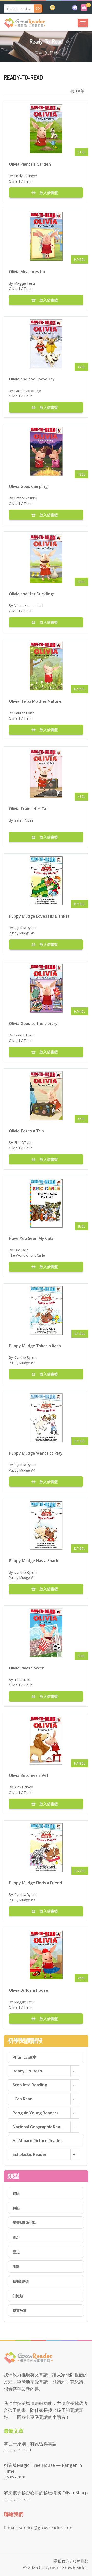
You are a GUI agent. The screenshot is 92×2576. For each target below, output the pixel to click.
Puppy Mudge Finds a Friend (35, 1883)
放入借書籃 (46, 192)
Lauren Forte (24, 713)
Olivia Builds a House (28, 1990)
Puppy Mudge (19, 933)
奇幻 (16, 2237)
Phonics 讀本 (24, 2057)
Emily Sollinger (25, 175)
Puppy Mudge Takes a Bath (35, 1345)
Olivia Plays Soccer (26, 1668)
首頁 (38, 52)
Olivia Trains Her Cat (28, 808)
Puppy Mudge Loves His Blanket (39, 916)
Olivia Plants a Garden (30, 164)
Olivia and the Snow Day (32, 379)
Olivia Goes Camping (28, 486)
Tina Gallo (22, 1679)
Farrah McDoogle (27, 390)
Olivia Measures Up (27, 271)
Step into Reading (30, 2085)
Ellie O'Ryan (23, 1142)
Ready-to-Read (27, 2071)
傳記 (16, 2208)
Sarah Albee (23, 820)
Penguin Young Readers (35, 2113)
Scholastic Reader (30, 2154)
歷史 (16, 2252)
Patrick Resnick (25, 498)
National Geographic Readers (41, 2126)
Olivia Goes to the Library (33, 1023)
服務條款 (80, 2561)
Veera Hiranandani (28, 605)
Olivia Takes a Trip (26, 1131)
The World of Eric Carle (27, 1255)
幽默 (16, 2266)
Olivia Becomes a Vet (29, 1775)
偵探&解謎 (21, 2281)
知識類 (18, 2296)
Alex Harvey (23, 1787)
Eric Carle (21, 1250)
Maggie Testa (25, 283)
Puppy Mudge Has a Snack (33, 1560)
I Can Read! (23, 2099)
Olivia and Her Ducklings (32, 594)
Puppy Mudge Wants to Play (36, 1453)
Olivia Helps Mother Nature (35, 701)
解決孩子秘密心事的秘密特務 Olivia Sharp (46, 2493)
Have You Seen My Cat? (31, 1238)
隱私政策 (61, 2561)
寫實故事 (19, 2310)
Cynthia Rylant (25, 927)
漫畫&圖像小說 (24, 2222)
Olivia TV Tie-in (20, 181)
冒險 (16, 2193)
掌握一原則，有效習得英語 (30, 2444)
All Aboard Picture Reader (37, 2140)
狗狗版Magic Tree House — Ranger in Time (43, 2468)
